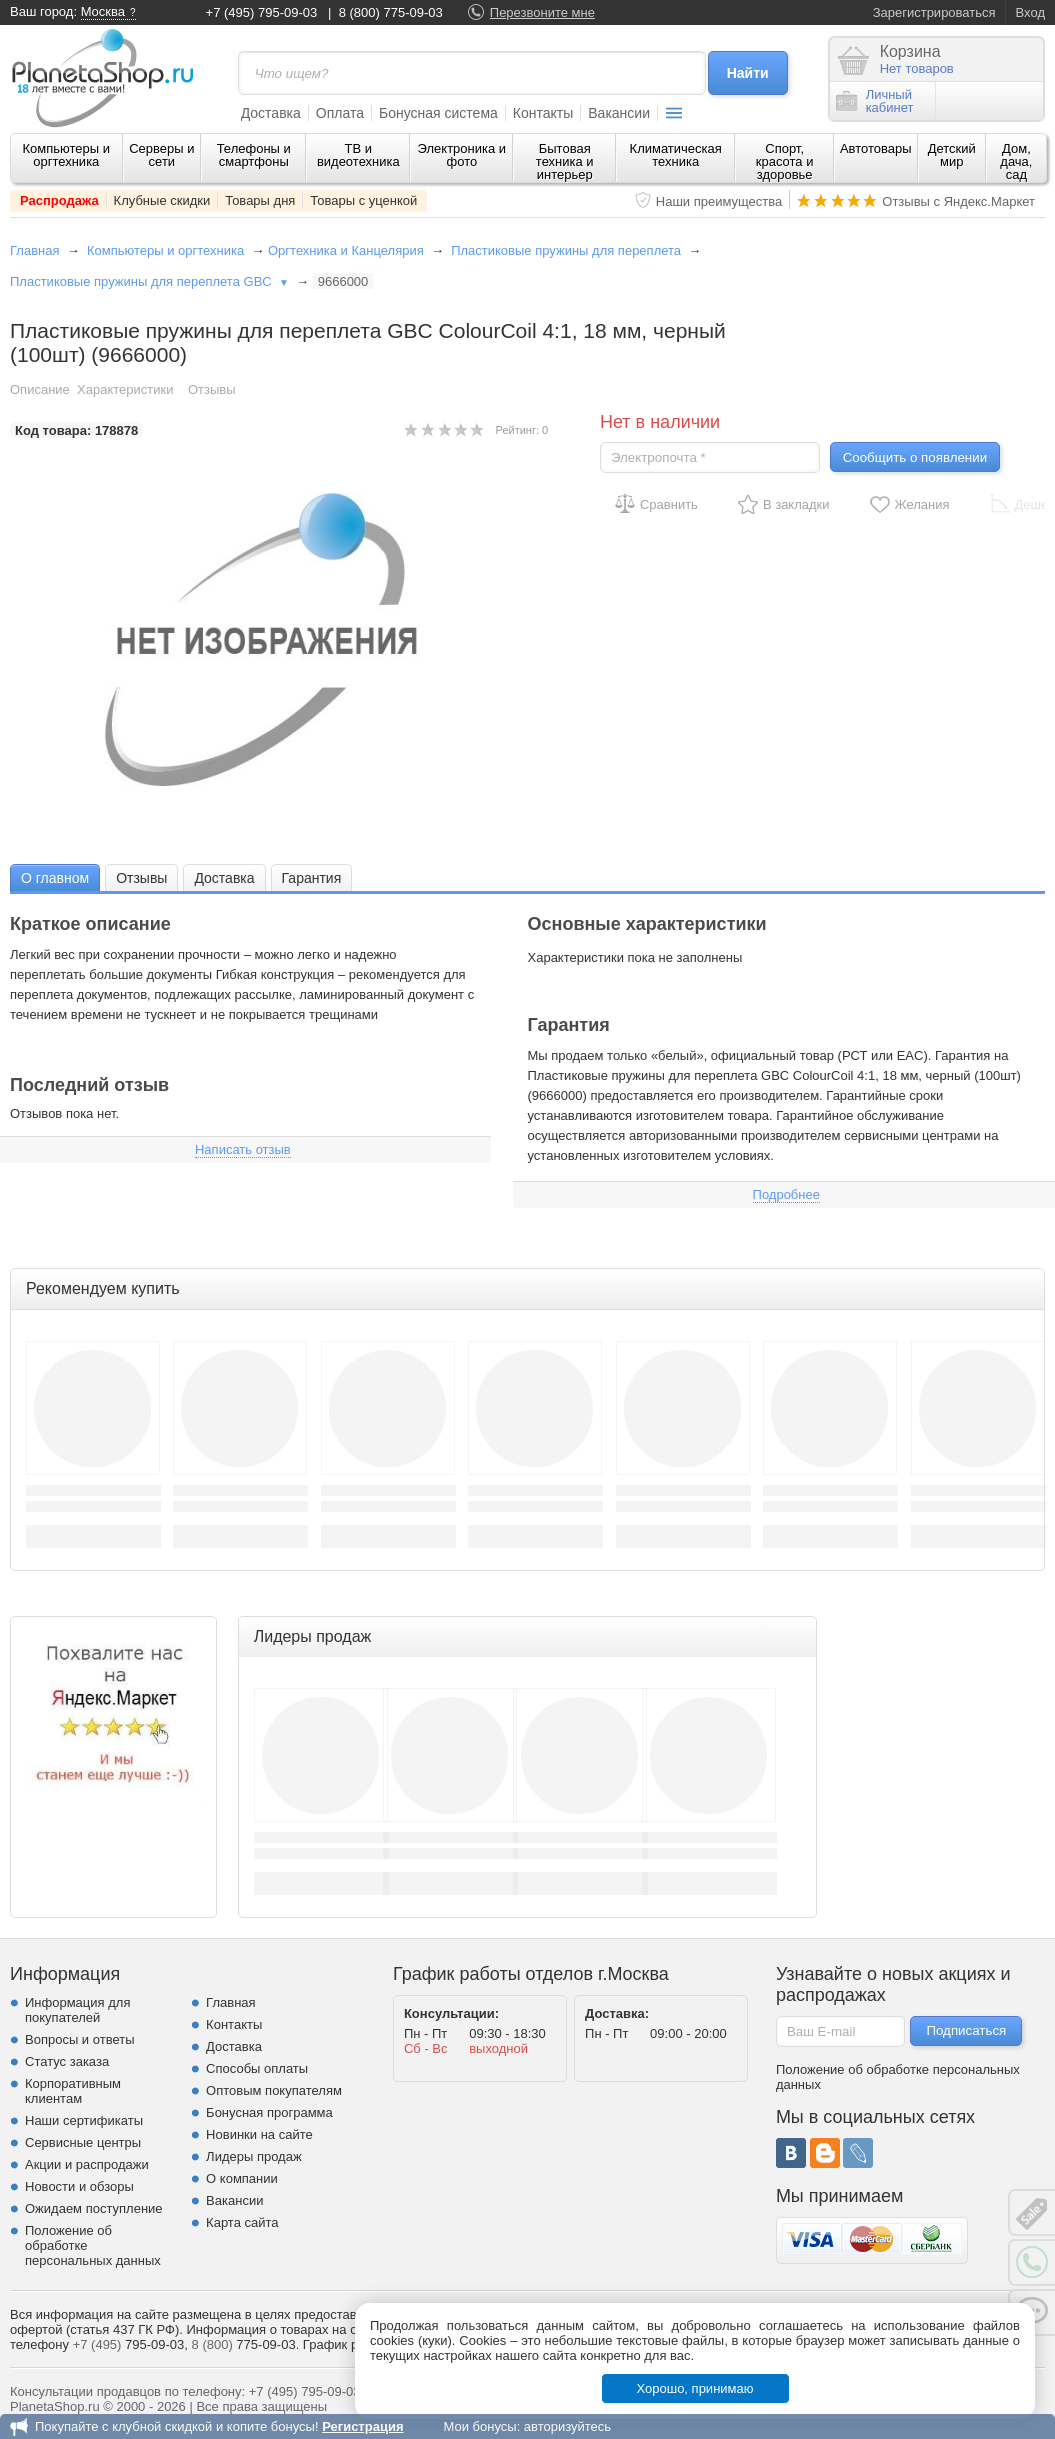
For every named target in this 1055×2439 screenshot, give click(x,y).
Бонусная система (438, 113)
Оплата (340, 113)
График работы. (351, 2344)
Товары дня (260, 200)
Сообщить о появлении (915, 457)
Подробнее (786, 1194)
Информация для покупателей (77, 2010)
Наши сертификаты (84, 2120)
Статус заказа (67, 2061)
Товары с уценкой (363, 200)
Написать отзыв (243, 1149)
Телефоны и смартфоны (254, 155)
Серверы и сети (161, 155)
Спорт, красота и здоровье (785, 161)
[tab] (55, 877)
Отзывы (212, 389)
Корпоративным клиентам (73, 2091)
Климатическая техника (676, 155)
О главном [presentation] (55, 878)
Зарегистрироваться (934, 12)
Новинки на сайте (259, 2134)
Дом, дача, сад (1016, 161)
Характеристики (125, 389)
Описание (40, 389)
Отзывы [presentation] (141, 878)
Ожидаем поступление (94, 2208)
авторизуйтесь (567, 2426)
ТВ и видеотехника (358, 155)
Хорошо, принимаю (695, 2388)
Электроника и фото (462, 155)
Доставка (271, 113)
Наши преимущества (719, 201)
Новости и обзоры (79, 2186)
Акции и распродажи (87, 2164)
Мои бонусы (479, 2426)
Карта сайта (242, 2222)
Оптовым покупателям (274, 2090)
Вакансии (619, 113)
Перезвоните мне (542, 12)
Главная (34, 250)
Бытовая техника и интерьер (565, 161)
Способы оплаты (257, 2068)
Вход (1030, 12)
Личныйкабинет (875, 101)
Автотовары (876, 148)
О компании (242, 2178)
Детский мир (952, 155)
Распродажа (59, 200)
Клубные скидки (162, 200)
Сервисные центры (83, 2142)
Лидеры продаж (254, 2156)
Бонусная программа (269, 2112)
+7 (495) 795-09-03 (262, 12)
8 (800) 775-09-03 (391, 12)
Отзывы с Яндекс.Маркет (958, 201)
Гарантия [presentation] (312, 878)
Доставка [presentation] (224, 878)
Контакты (543, 113)
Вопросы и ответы (79, 2039)
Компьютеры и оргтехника (67, 155)
